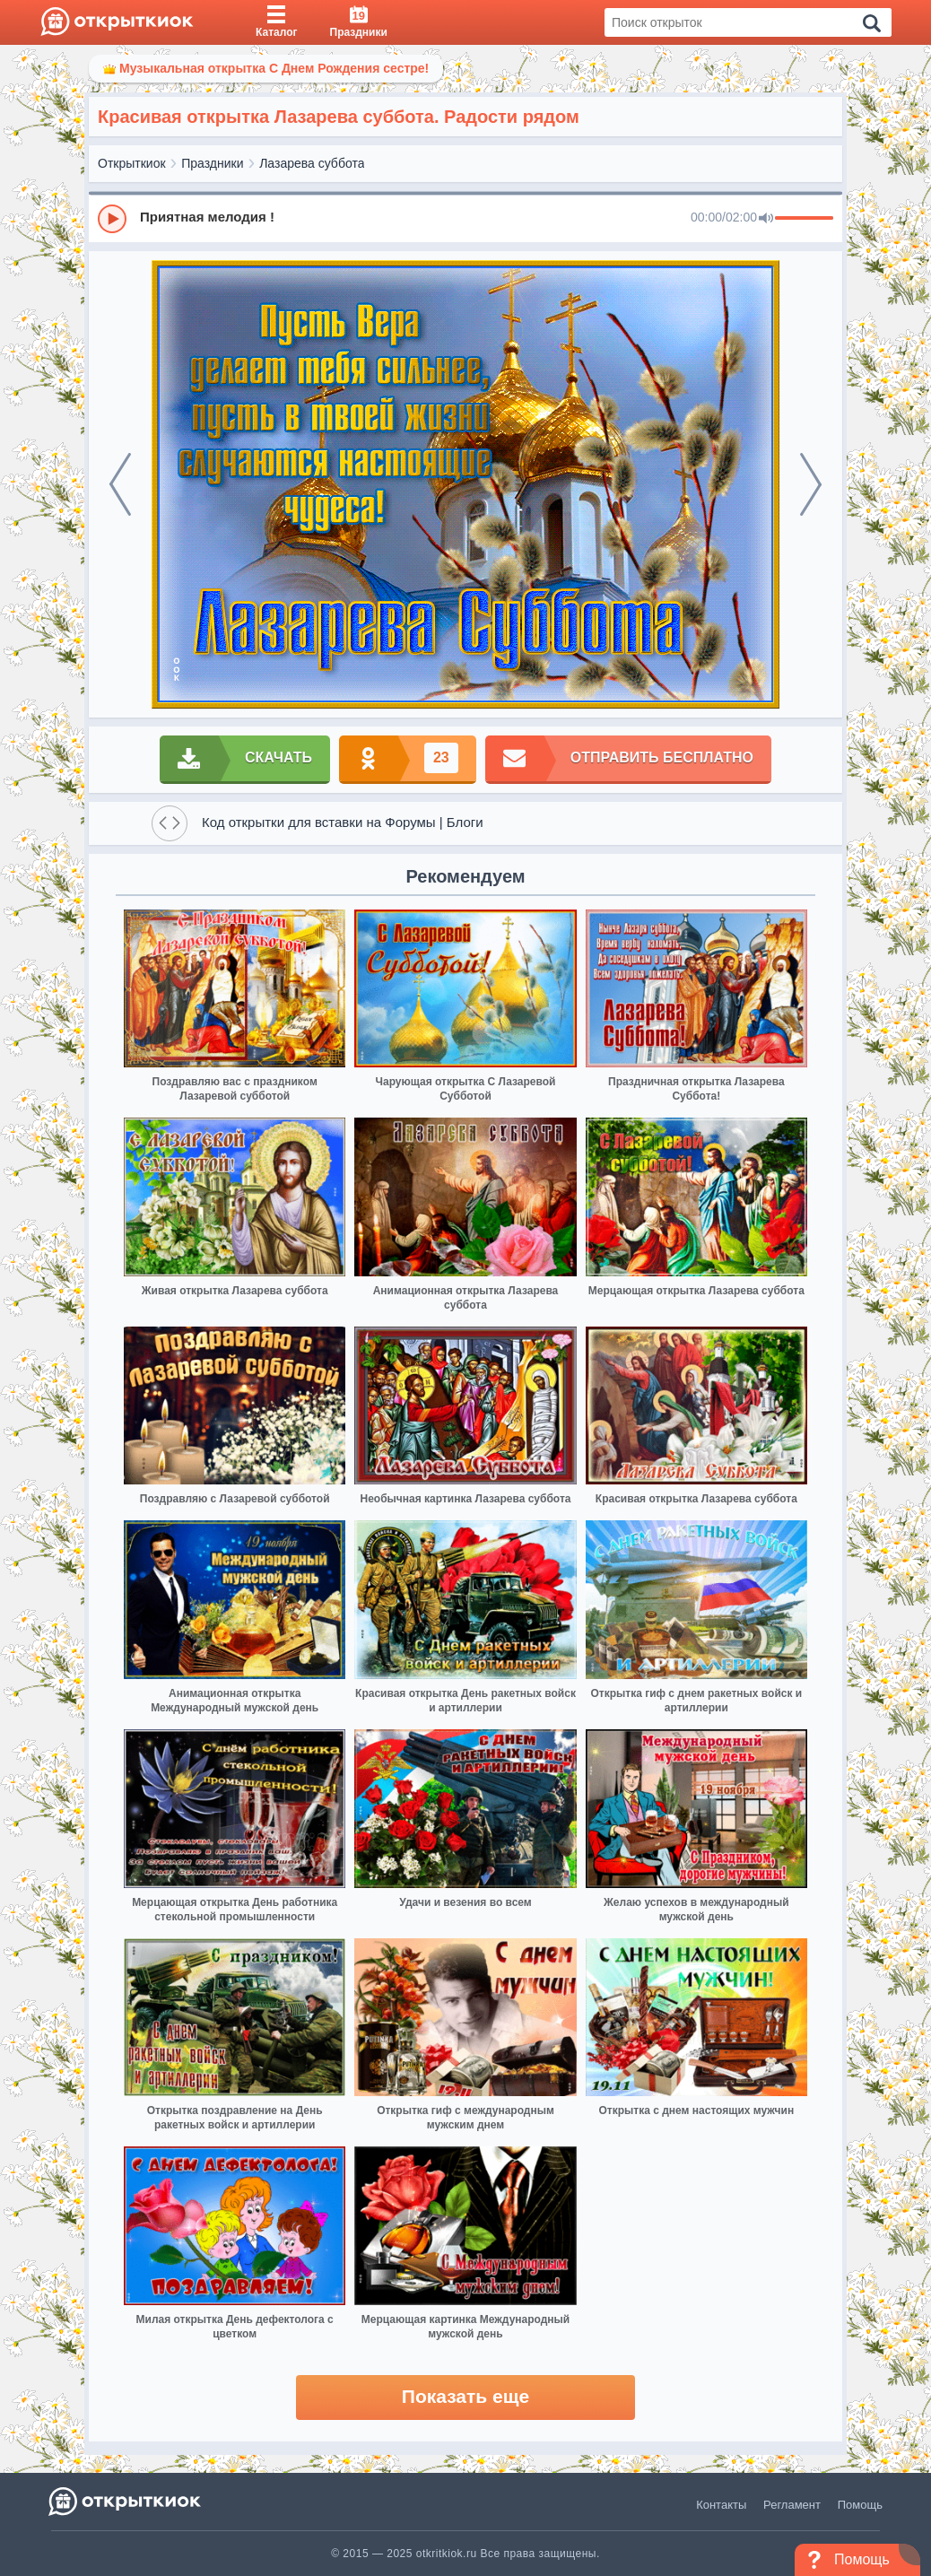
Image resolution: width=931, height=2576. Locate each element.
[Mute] (766, 219)
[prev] (120, 484)
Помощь (860, 2504)
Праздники (212, 163)
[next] (811, 484)
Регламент (792, 2504)
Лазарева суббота (311, 163)
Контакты (721, 2504)
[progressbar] (804, 219)
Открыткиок (132, 163)
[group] (465, 218)
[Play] (112, 219)
